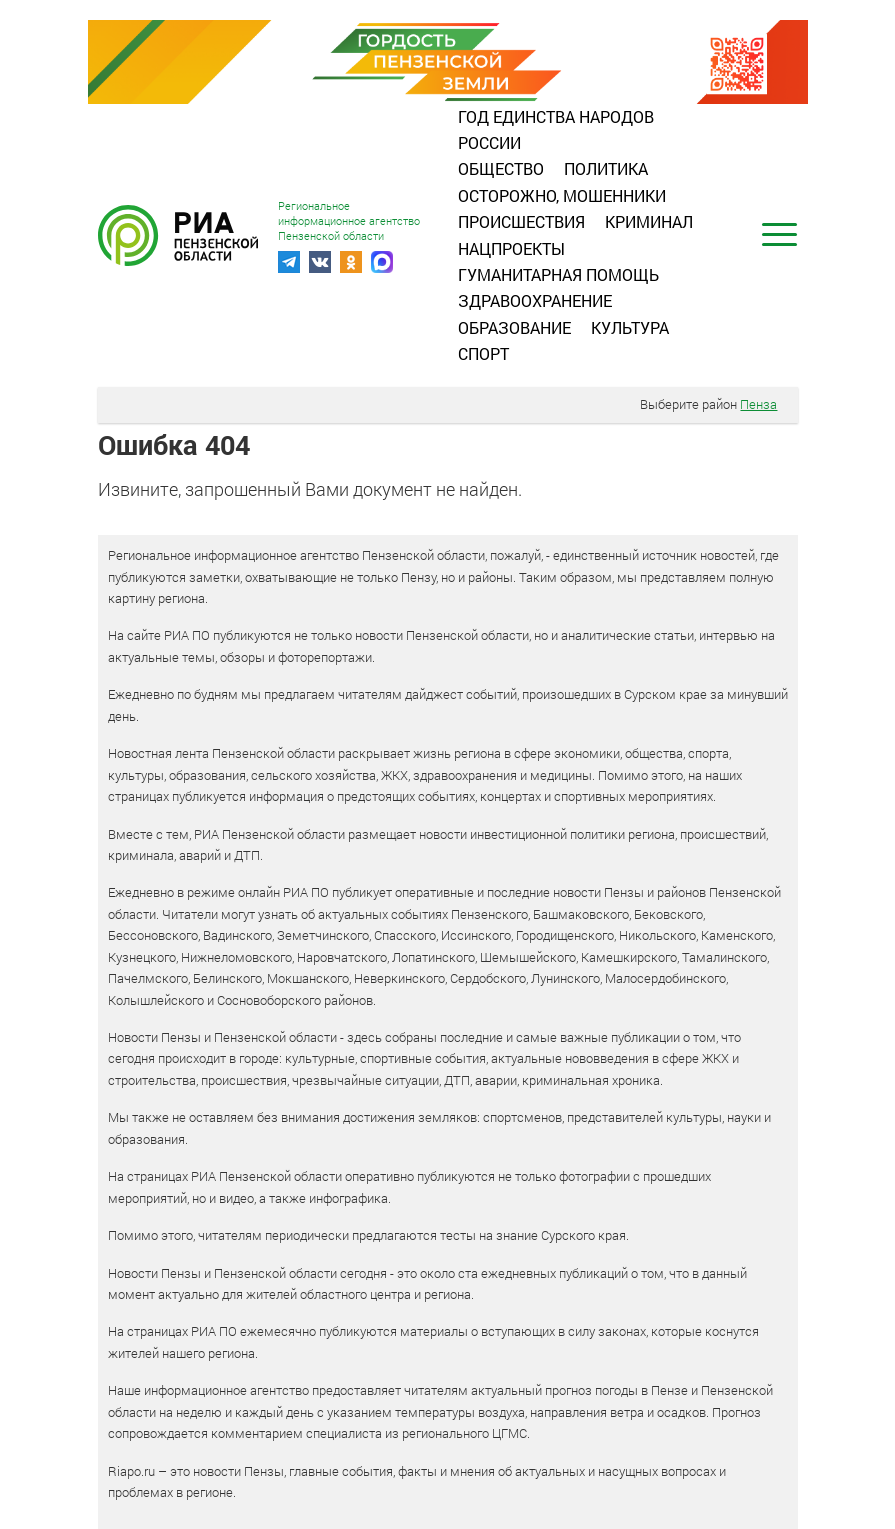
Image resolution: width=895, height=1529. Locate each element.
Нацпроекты (511, 248)
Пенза (758, 404)
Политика (606, 168)
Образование (514, 327)
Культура (630, 327)
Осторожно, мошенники (562, 195)
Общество (501, 168)
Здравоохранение (535, 300)
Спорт (483, 353)
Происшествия (521, 221)
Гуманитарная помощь (558, 274)
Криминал (649, 221)
